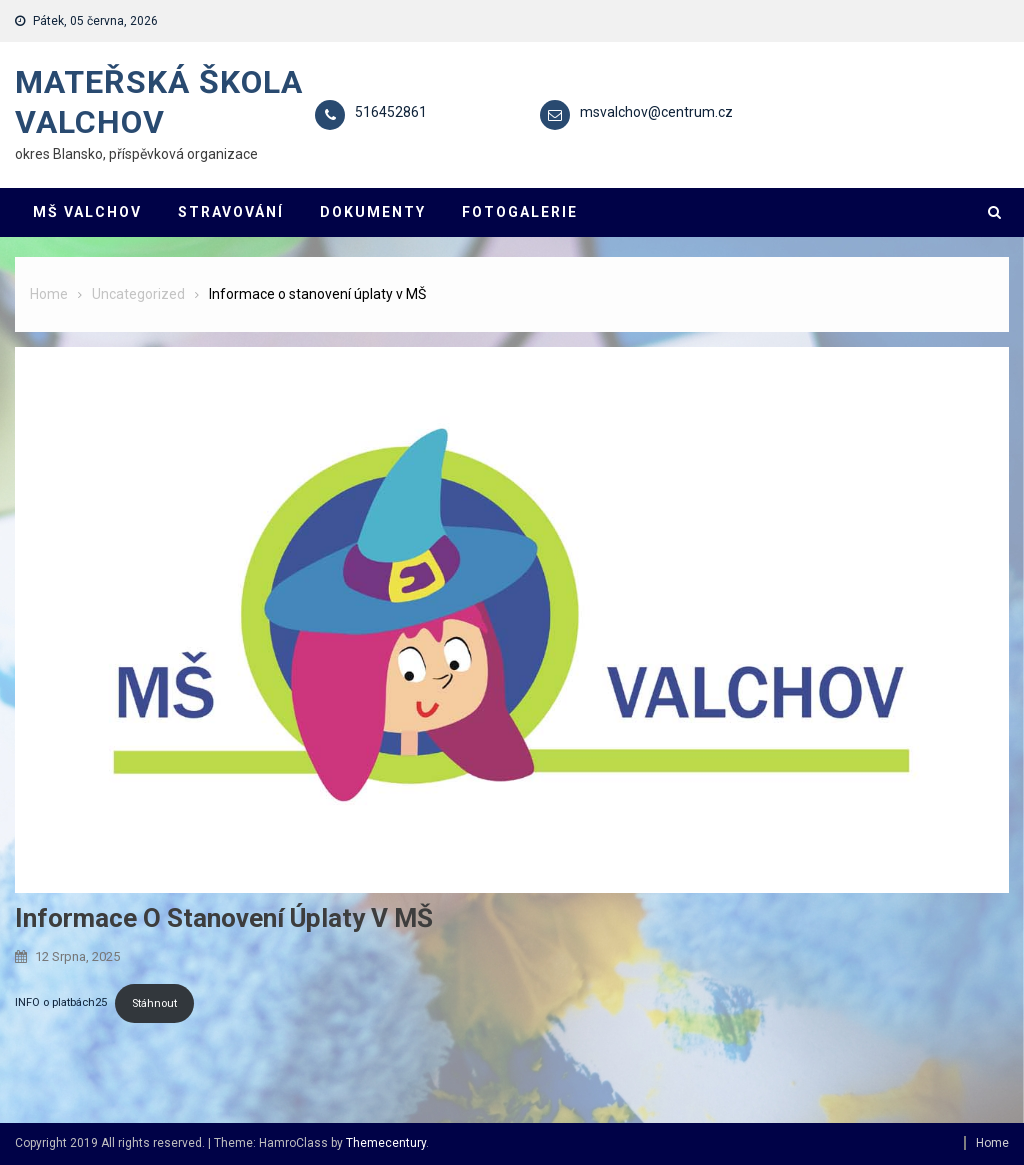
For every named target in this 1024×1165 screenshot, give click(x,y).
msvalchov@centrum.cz (656, 112)
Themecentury (386, 1143)
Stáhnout (154, 1003)
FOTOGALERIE (520, 212)
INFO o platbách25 (61, 1003)
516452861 (391, 112)
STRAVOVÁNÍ (231, 212)
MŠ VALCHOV (87, 212)
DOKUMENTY (373, 212)
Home (992, 1143)
